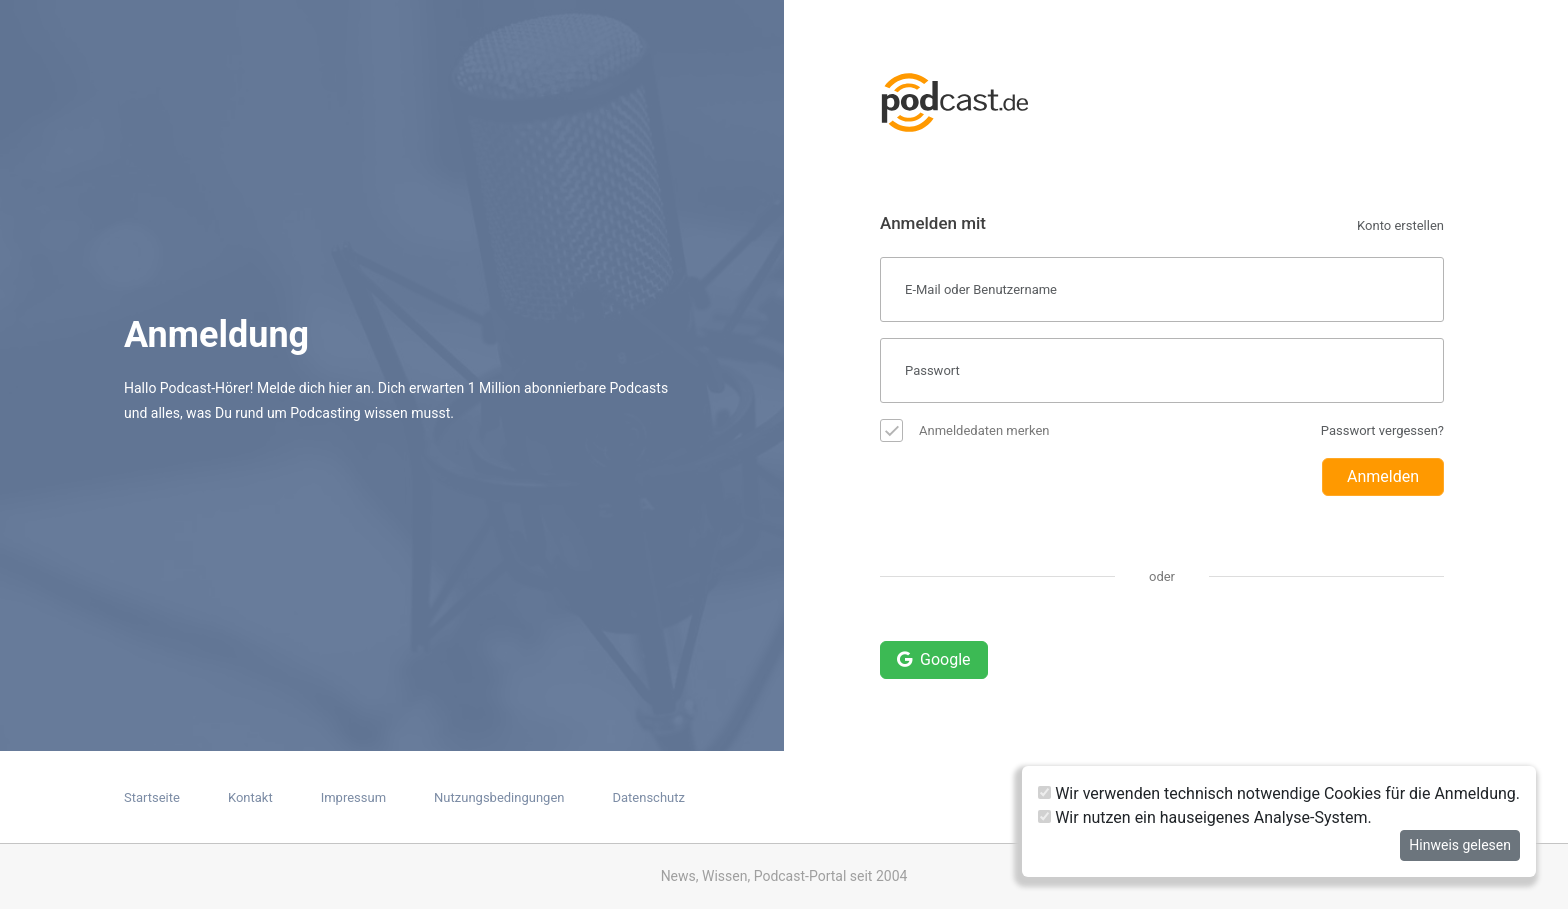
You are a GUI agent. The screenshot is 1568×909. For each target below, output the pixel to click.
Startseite (152, 797)
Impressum (353, 797)
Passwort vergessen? (1382, 430)
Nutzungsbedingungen (499, 797)
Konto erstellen (1400, 225)
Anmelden (1383, 476)
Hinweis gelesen (1460, 845)
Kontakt (250, 797)
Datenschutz (648, 797)
